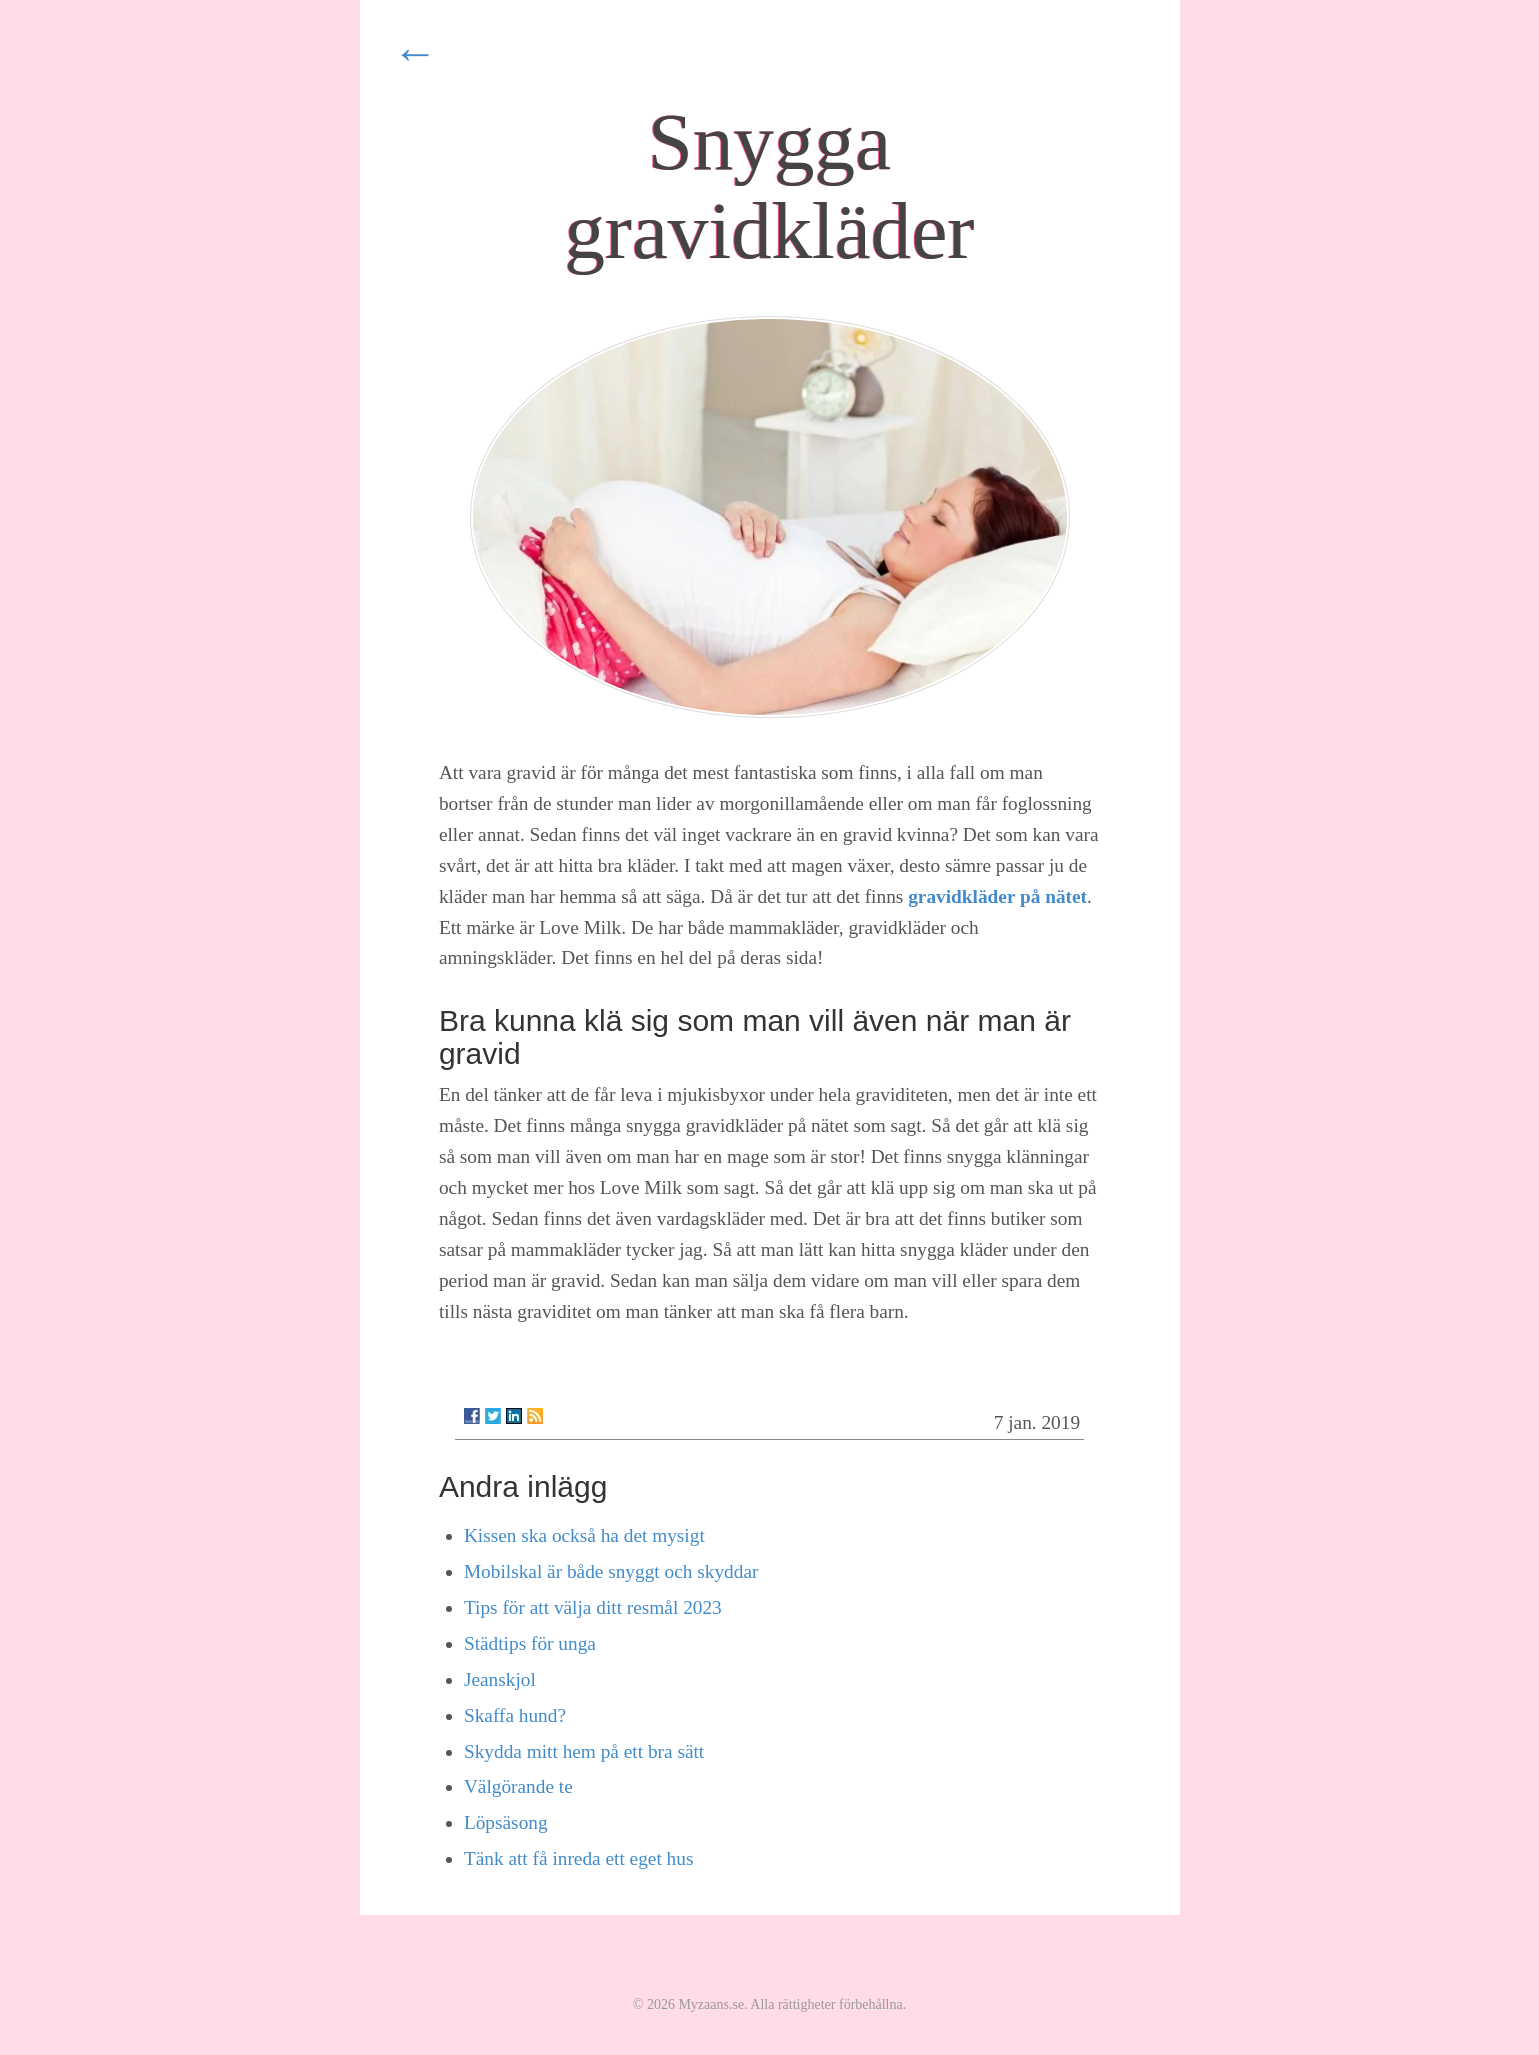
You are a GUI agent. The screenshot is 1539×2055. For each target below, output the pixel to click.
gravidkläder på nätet (997, 896)
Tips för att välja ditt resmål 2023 (593, 1607)
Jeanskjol (500, 1679)
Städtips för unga (530, 1643)
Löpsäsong (506, 1822)
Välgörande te (518, 1786)
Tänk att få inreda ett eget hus (579, 1858)
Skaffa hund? (515, 1715)
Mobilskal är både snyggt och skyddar (611, 1571)
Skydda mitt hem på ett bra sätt (584, 1751)
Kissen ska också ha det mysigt (584, 1535)
